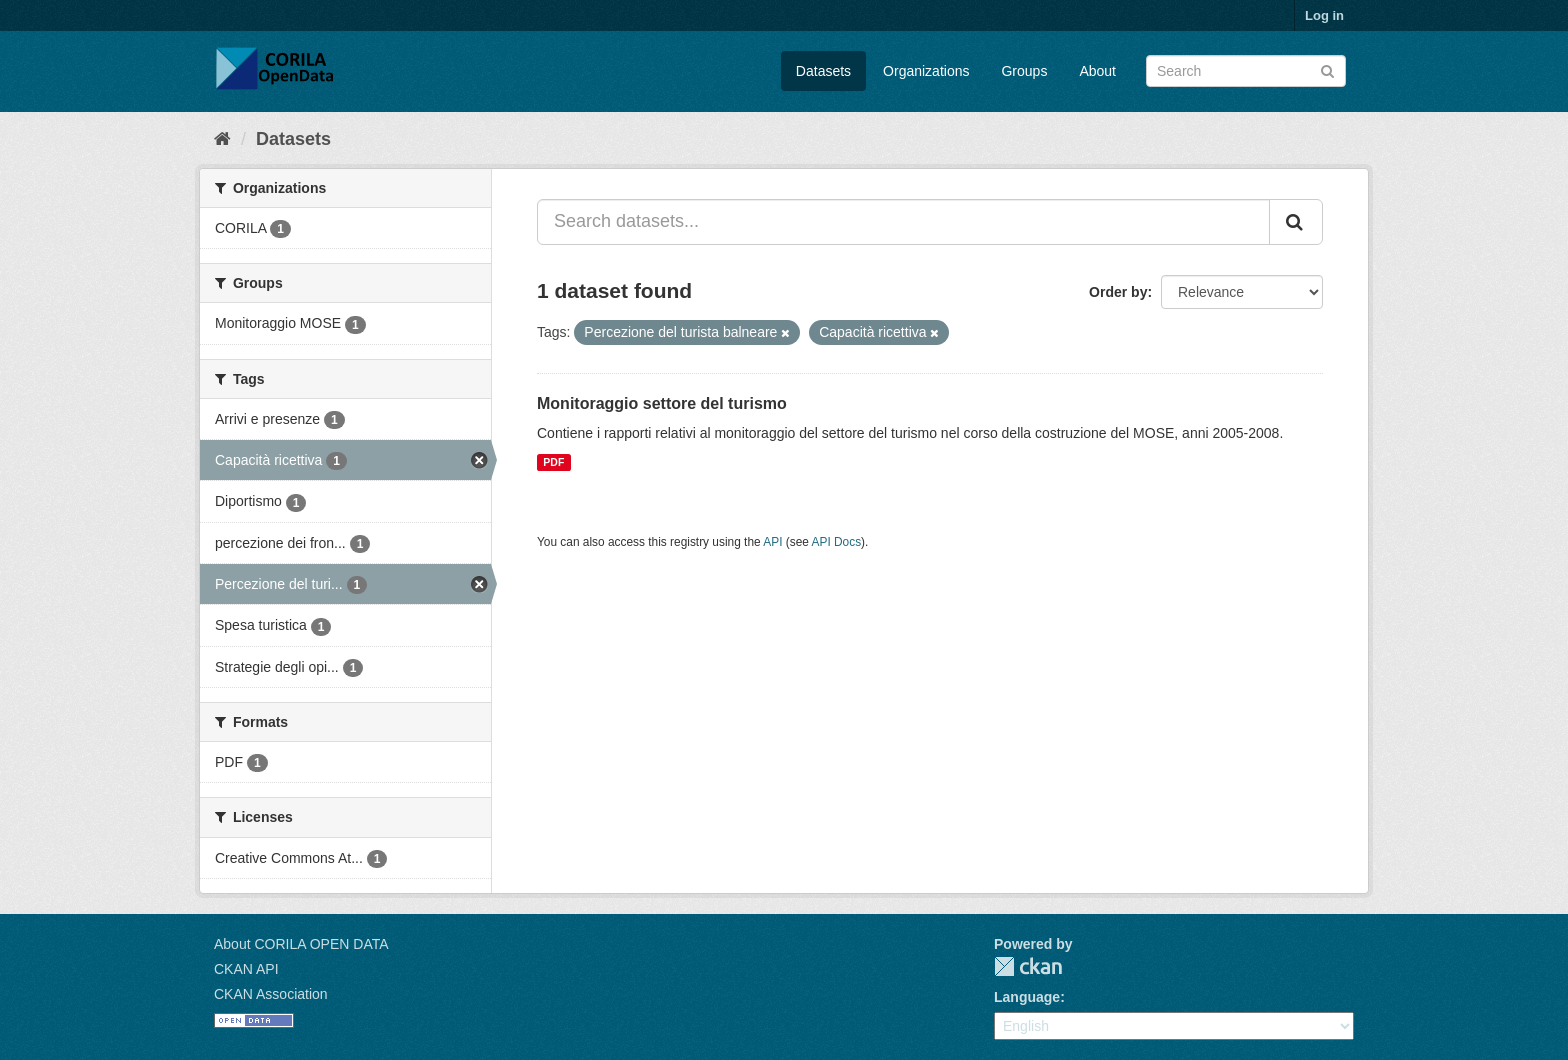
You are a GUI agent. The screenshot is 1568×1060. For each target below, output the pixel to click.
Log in (1324, 15)
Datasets (823, 71)
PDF (553, 462)
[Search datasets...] (903, 222)
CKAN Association (271, 994)
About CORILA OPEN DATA (301, 944)
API (772, 542)
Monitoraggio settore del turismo (662, 403)
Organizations (926, 71)
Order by (1118, 292)
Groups (1024, 71)
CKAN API (246, 969)
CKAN (1028, 966)
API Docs (837, 542)
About (1097, 71)
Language (1027, 997)
